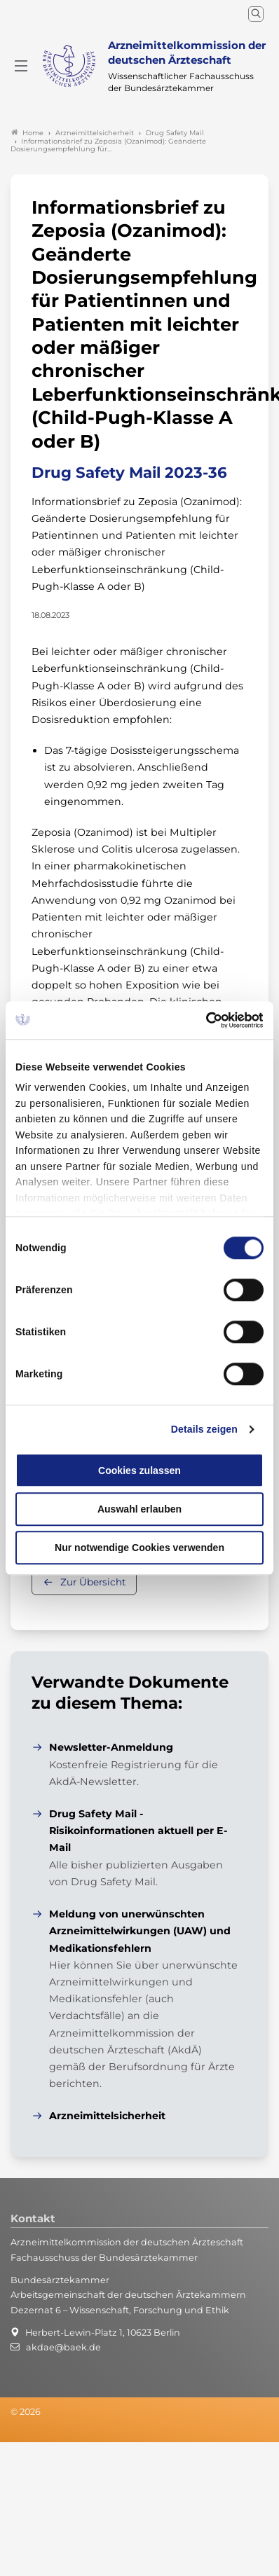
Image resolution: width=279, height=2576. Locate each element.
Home (27, 132)
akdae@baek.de (63, 2347)
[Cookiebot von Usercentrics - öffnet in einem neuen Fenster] (202, 1020)
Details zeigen (204, 1429)
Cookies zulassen (139, 1470)
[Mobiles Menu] (21, 65)
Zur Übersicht (92, 1581)
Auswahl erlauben (139, 1509)
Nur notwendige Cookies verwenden (139, 1547)
